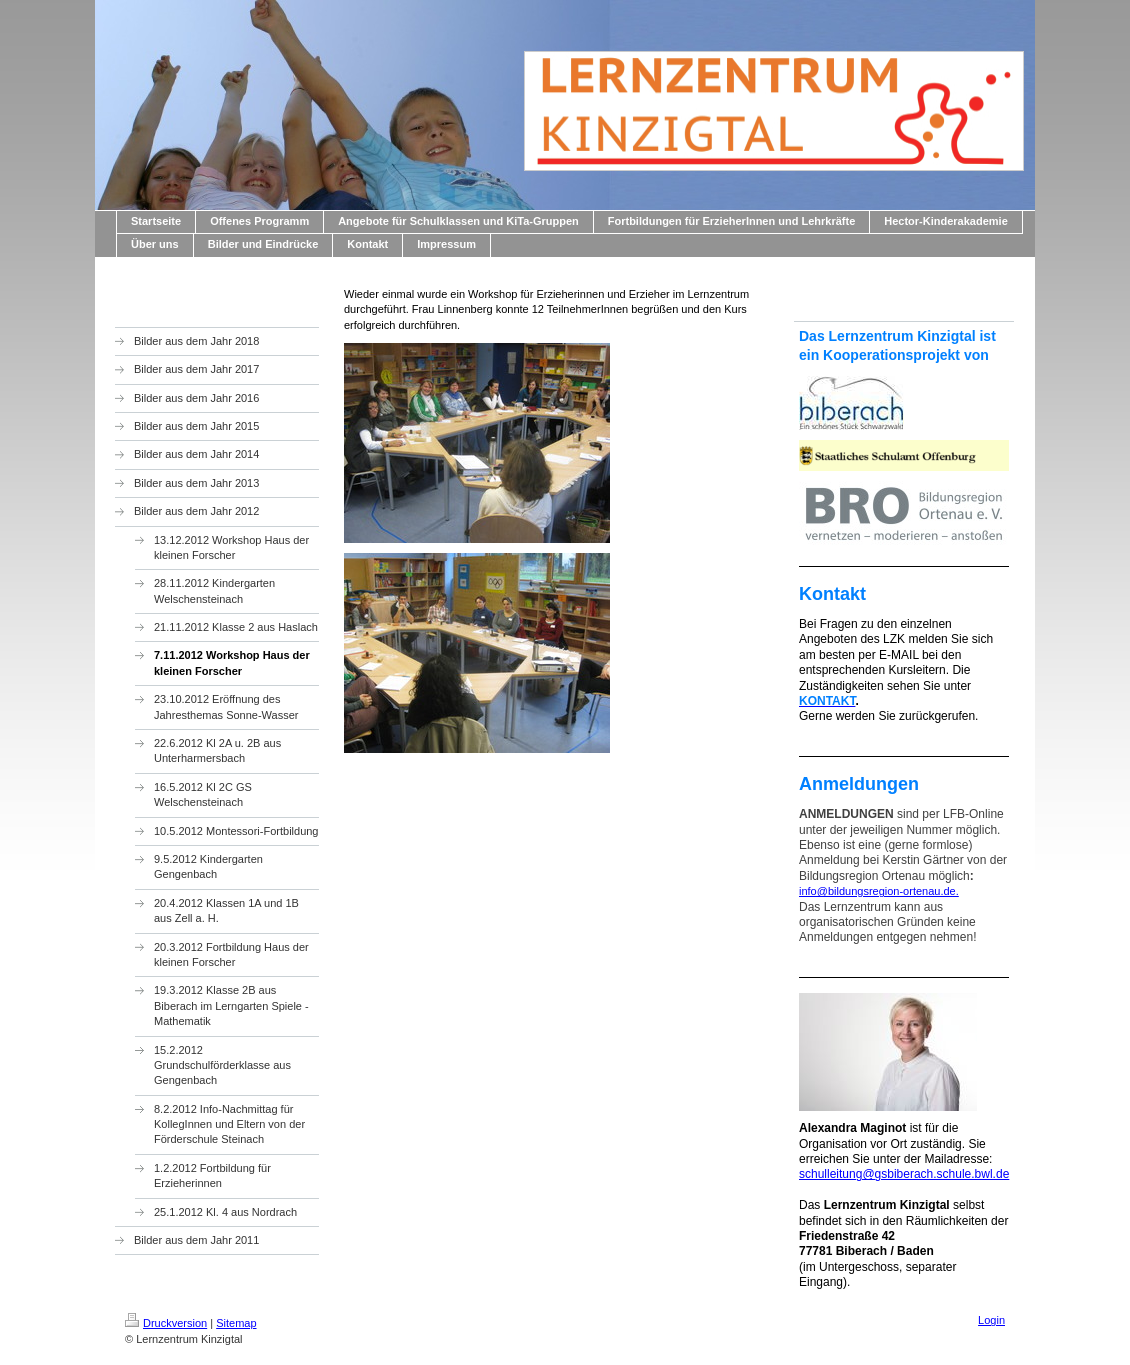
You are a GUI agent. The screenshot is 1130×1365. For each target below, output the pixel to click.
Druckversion (166, 1323)
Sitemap (236, 1323)
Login (991, 1320)
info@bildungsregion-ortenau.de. (879, 891)
